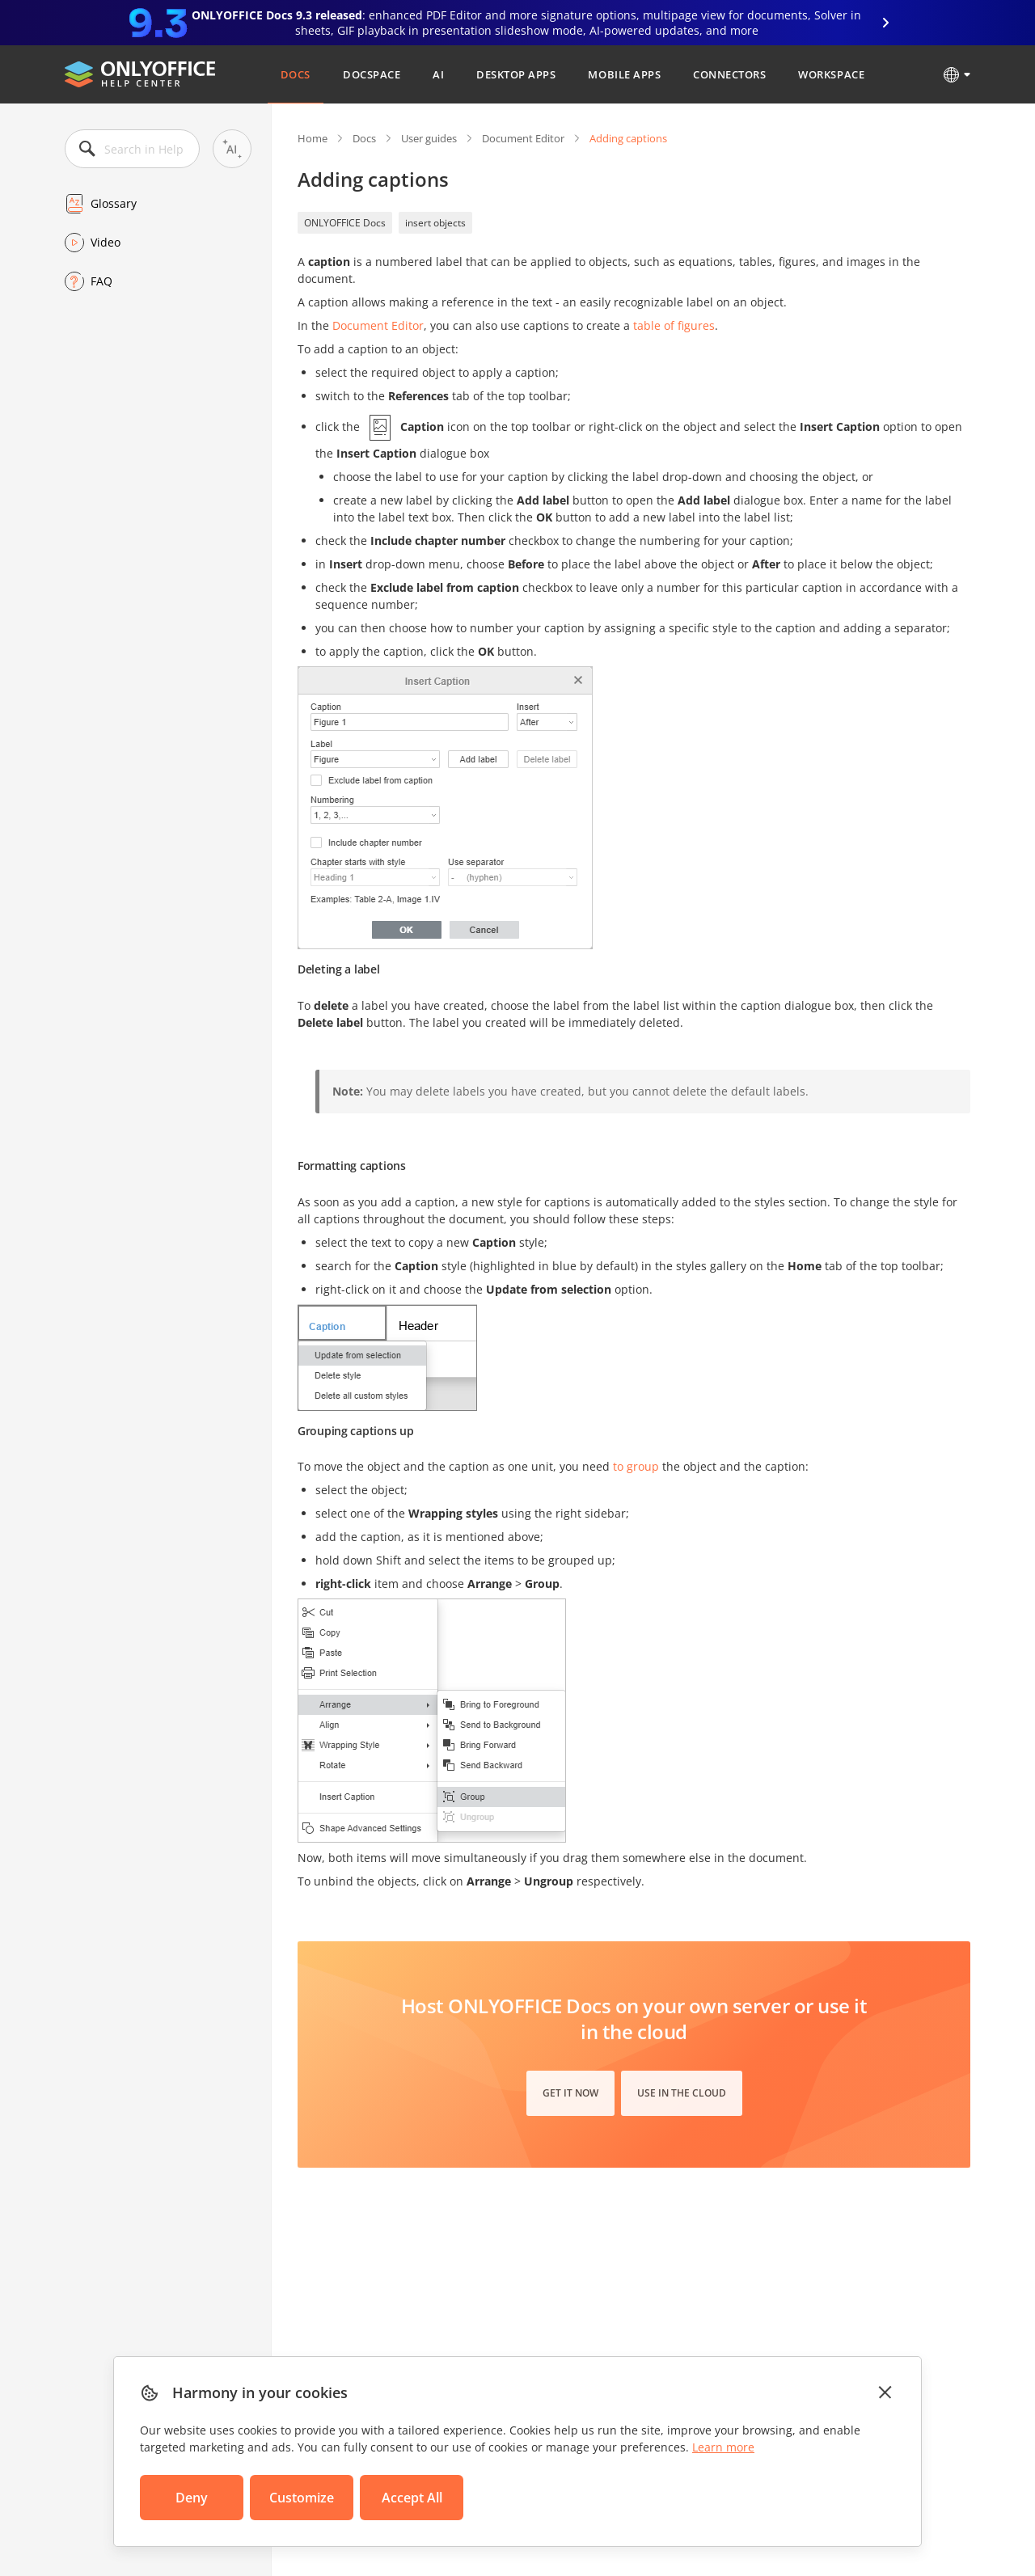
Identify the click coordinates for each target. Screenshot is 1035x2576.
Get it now (570, 2093)
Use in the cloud (681, 2093)
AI (438, 74)
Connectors (729, 74)
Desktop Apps (516, 74)
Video (105, 242)
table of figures (674, 325)
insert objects (435, 223)
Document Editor (523, 138)
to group (636, 1466)
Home (312, 138)
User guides (429, 138)
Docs (295, 74)
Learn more (723, 2447)
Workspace (831, 74)
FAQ (101, 281)
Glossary (114, 203)
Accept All (412, 2497)
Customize (301, 2497)
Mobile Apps (624, 74)
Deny (191, 2497)
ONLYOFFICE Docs (345, 223)
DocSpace (371, 74)
